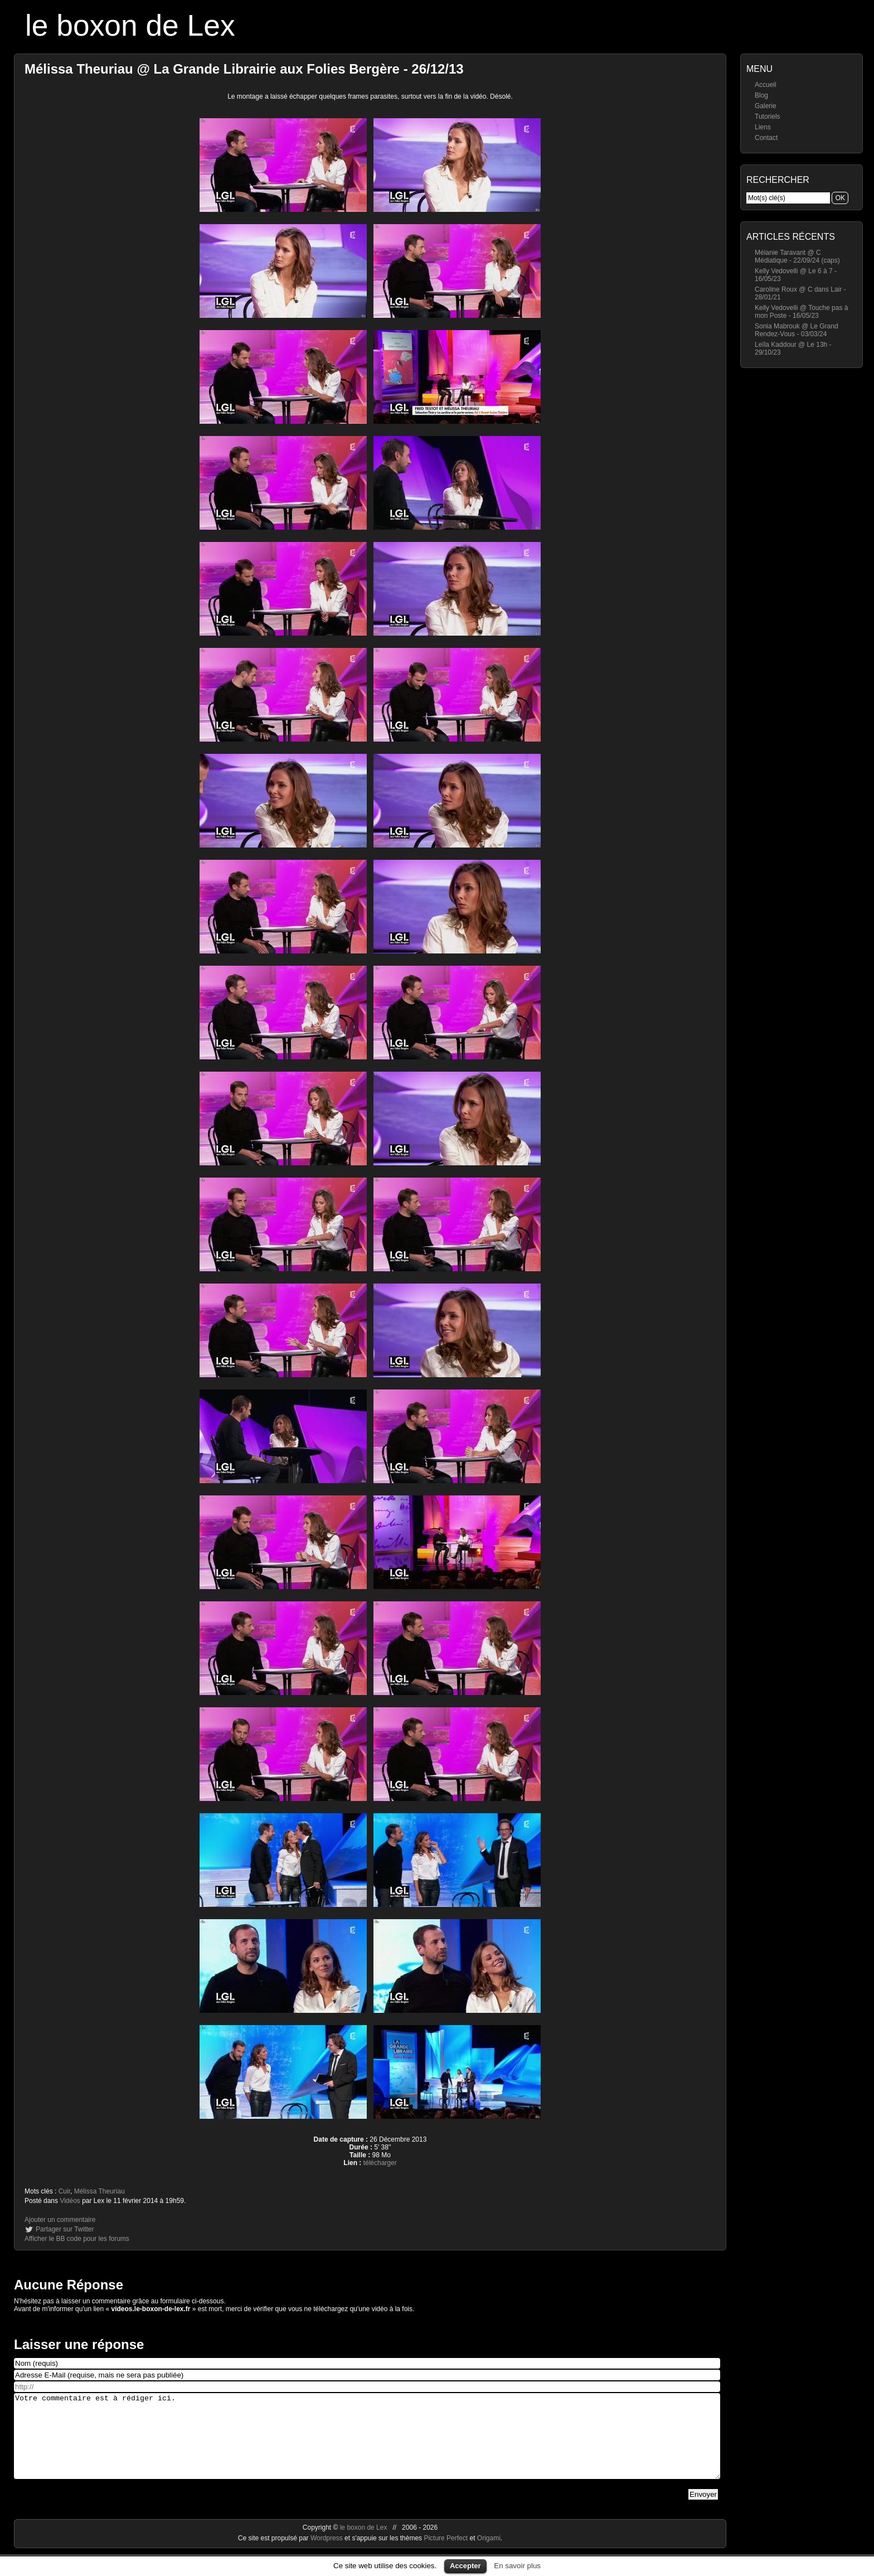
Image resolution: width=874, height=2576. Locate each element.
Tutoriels (767, 116)
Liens (763, 127)
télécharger (380, 2163)
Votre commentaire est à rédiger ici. (367, 2444)
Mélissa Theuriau (99, 2191)
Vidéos (70, 2201)
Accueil (765, 85)
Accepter (465, 2566)
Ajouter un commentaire (60, 2220)
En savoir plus (517, 2566)
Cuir (64, 2191)
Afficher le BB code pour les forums (77, 2239)
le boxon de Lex (130, 25)
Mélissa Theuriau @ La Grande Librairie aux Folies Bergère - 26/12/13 (244, 68)
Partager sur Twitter (65, 2229)
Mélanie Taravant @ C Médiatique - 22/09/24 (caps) (797, 256)
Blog (761, 95)
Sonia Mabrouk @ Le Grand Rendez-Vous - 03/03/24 (796, 330)
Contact (766, 138)
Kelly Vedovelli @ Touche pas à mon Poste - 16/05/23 (801, 311)
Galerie (765, 106)
